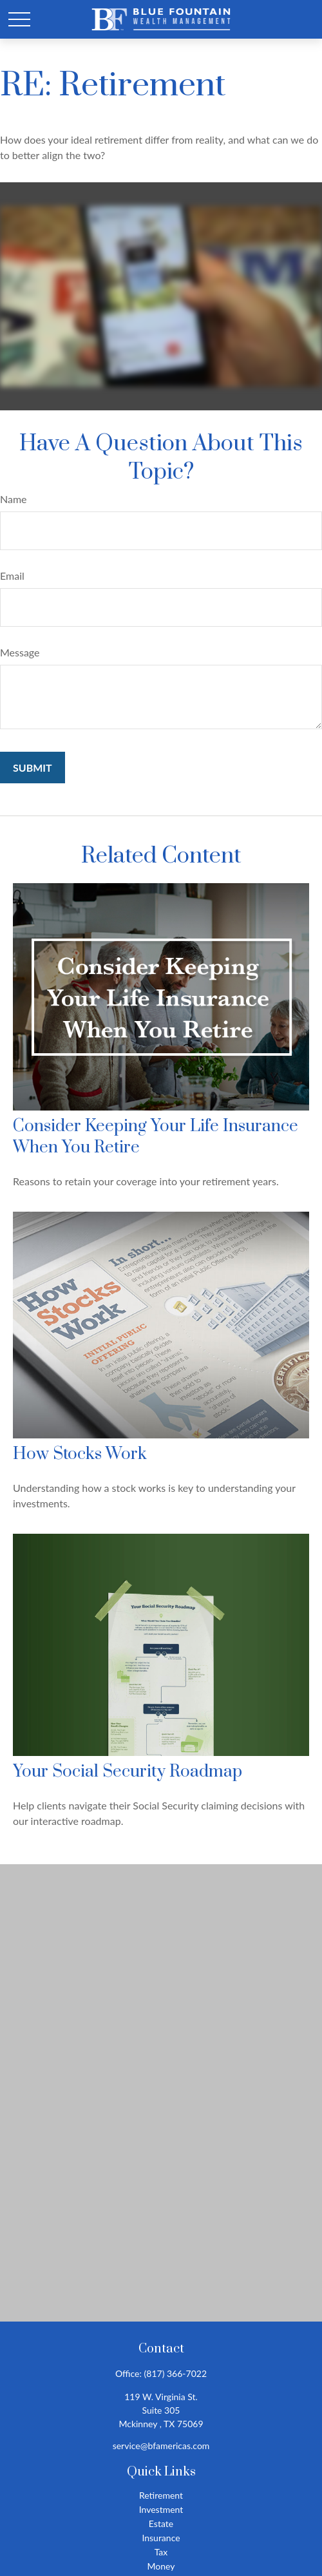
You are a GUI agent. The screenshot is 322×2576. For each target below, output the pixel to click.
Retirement (161, 2495)
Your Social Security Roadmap (127, 1771)
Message (20, 652)
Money (161, 2566)
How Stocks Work (80, 1454)
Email (12, 575)
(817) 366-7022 (175, 2373)
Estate (161, 2523)
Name (13, 499)
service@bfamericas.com (161, 2445)
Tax (161, 2551)
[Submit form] (32, 767)
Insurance (161, 2537)
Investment (161, 2509)
